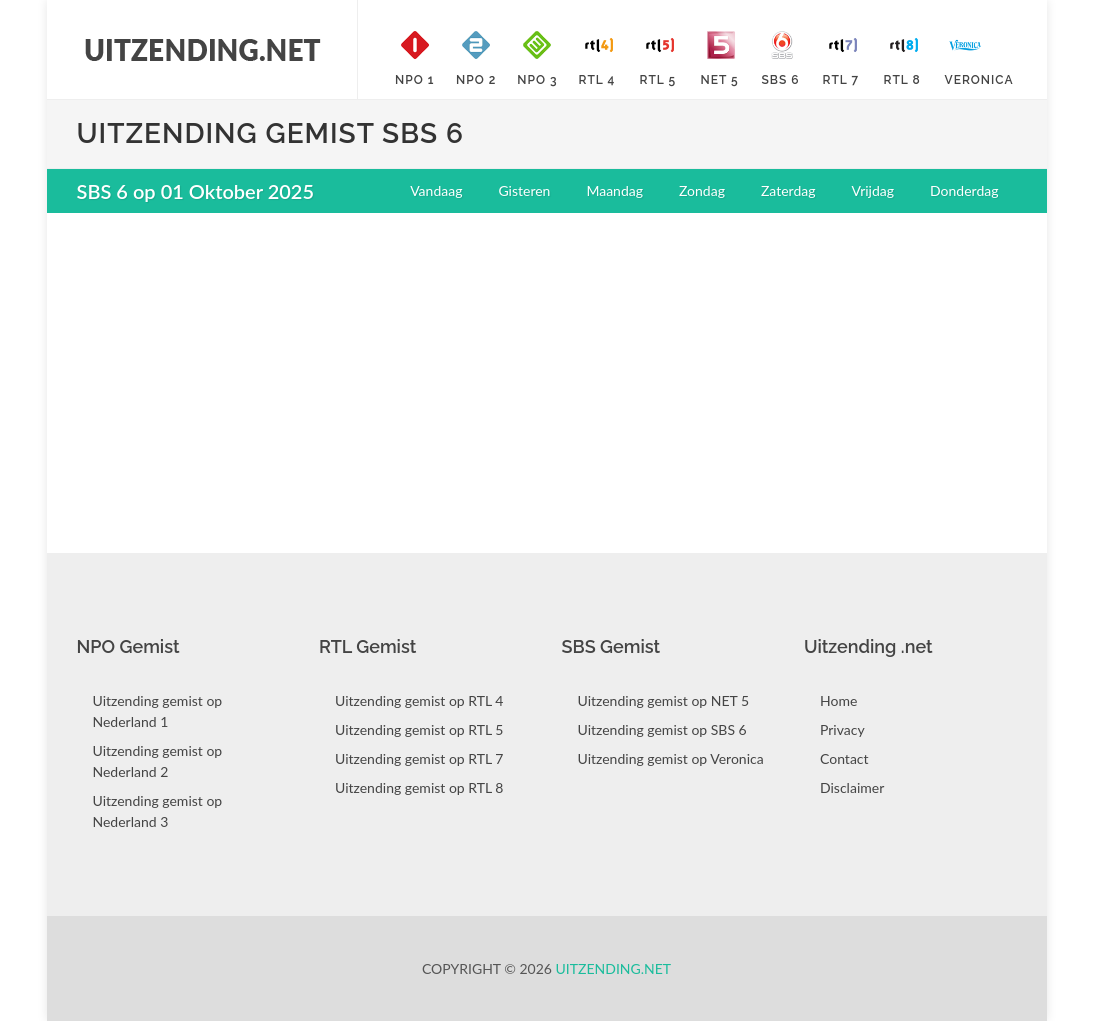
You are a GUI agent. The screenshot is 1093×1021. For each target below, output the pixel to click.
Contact (844, 758)
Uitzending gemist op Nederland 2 (158, 761)
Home (838, 700)
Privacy (842, 729)
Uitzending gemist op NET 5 (664, 700)
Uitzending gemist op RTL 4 (419, 700)
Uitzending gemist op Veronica (671, 758)
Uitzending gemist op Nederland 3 (158, 811)
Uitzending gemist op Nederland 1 (158, 711)
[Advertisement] (547, 373)
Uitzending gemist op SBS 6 (662, 729)
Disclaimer (852, 787)
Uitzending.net (614, 968)
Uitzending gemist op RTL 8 (419, 787)
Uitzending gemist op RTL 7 (419, 758)
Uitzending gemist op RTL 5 (419, 729)
